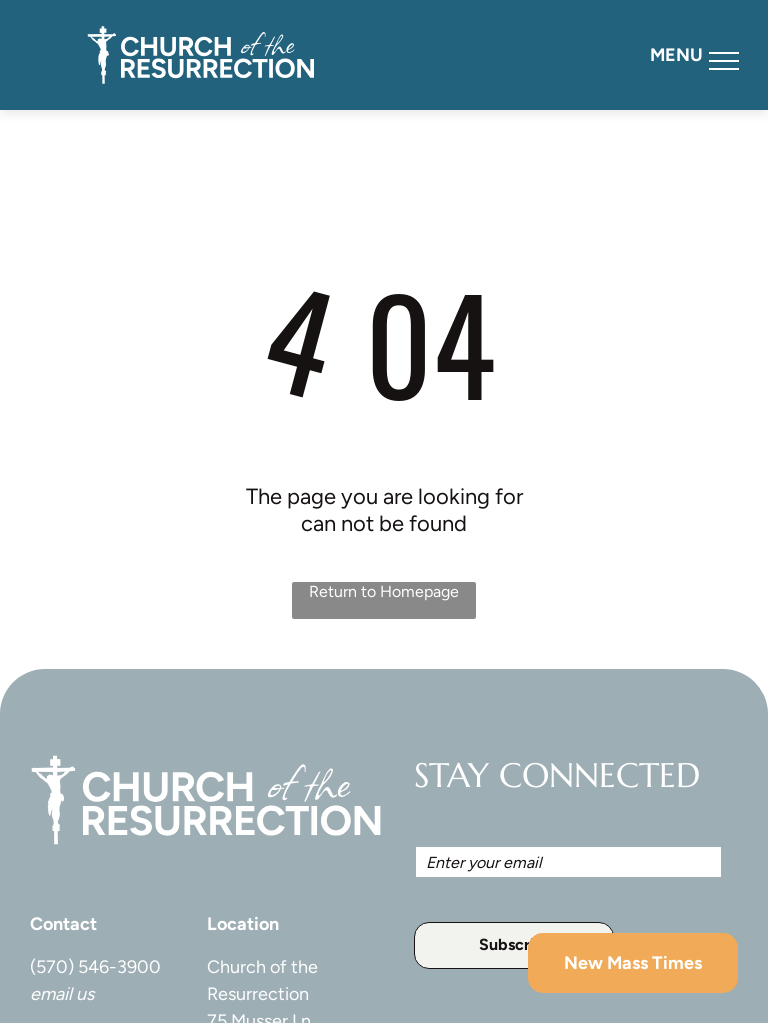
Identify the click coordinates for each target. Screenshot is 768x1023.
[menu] (724, 61)
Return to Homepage (384, 591)
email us (62, 994)
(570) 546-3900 (95, 967)
